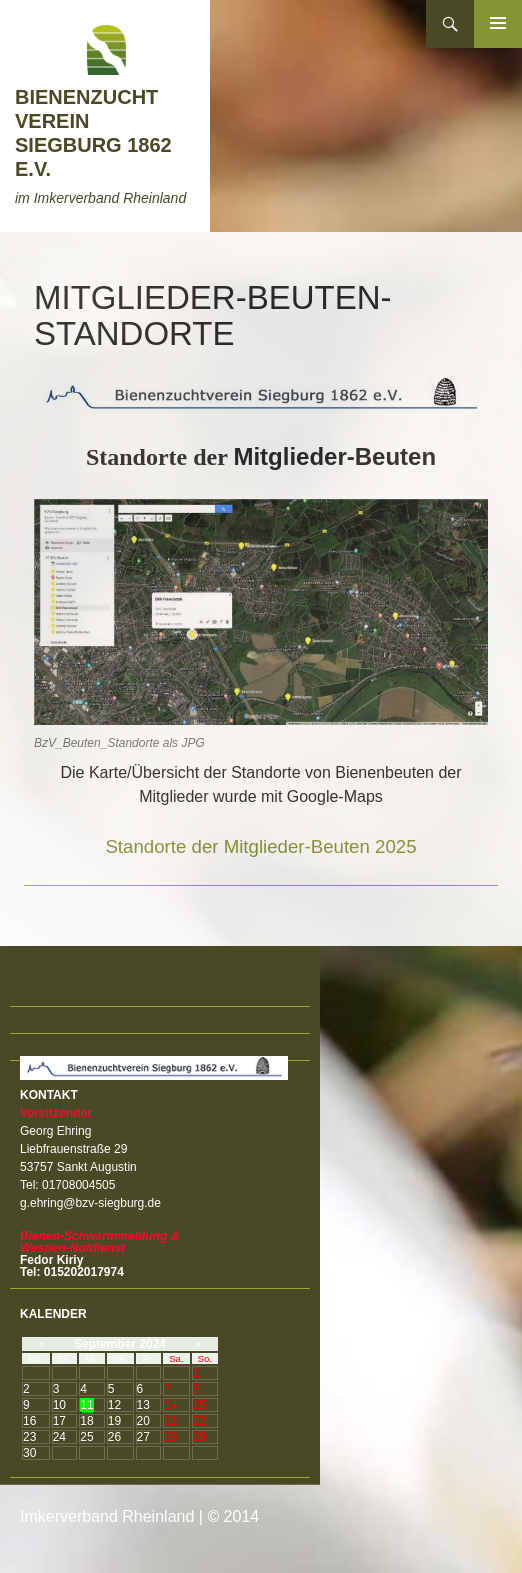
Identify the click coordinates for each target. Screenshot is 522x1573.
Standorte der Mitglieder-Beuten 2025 (260, 846)
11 (86, 1405)
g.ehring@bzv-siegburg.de (90, 1203)
